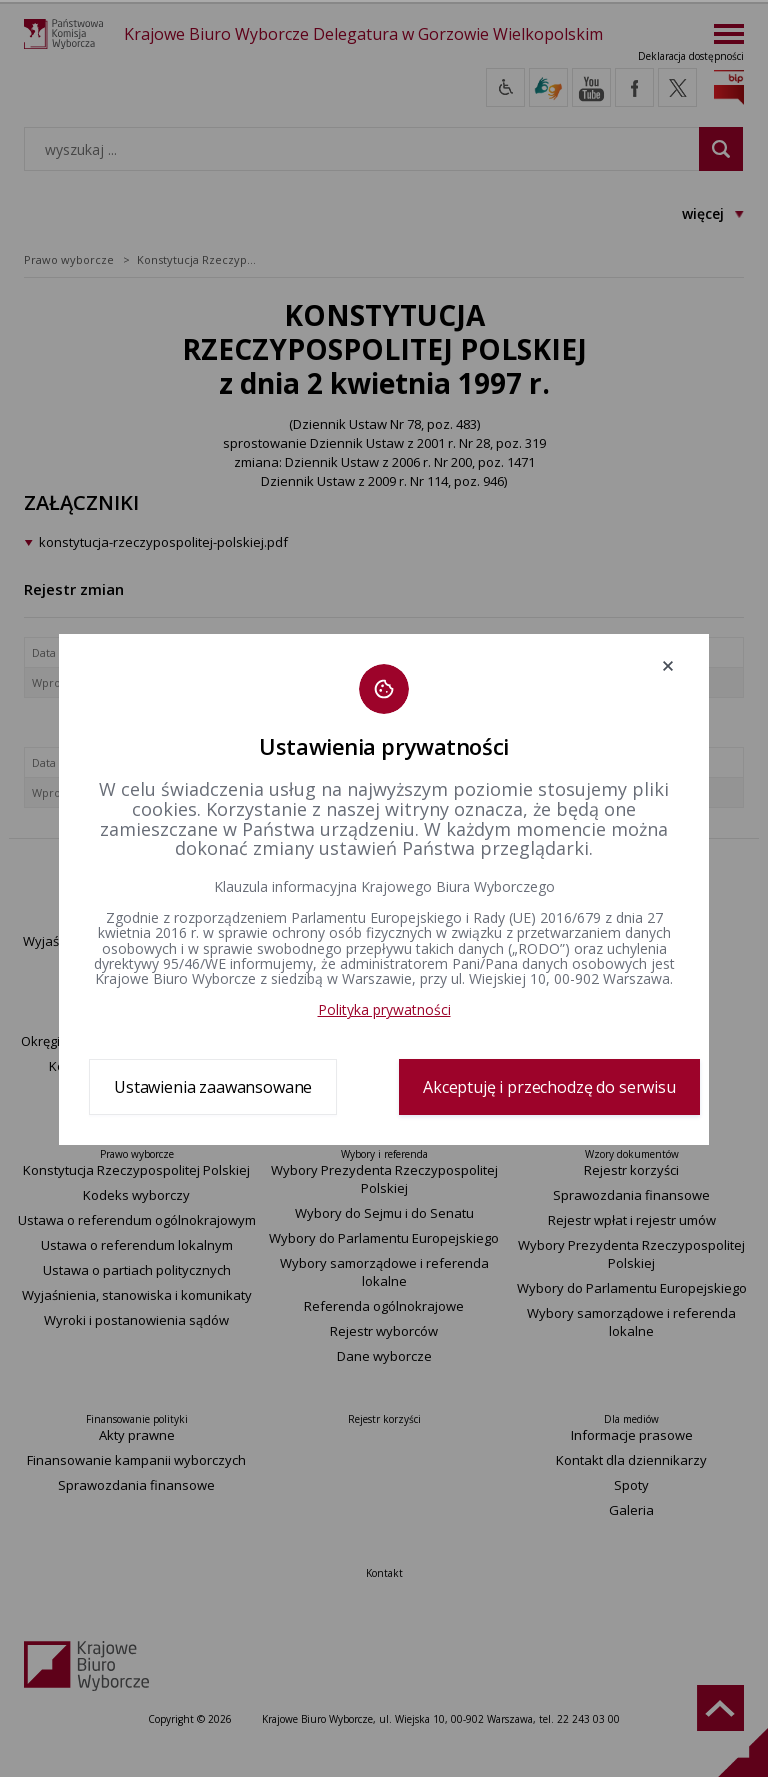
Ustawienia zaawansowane (213, 1087)
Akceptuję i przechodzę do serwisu (549, 1087)
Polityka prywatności (384, 1009)
